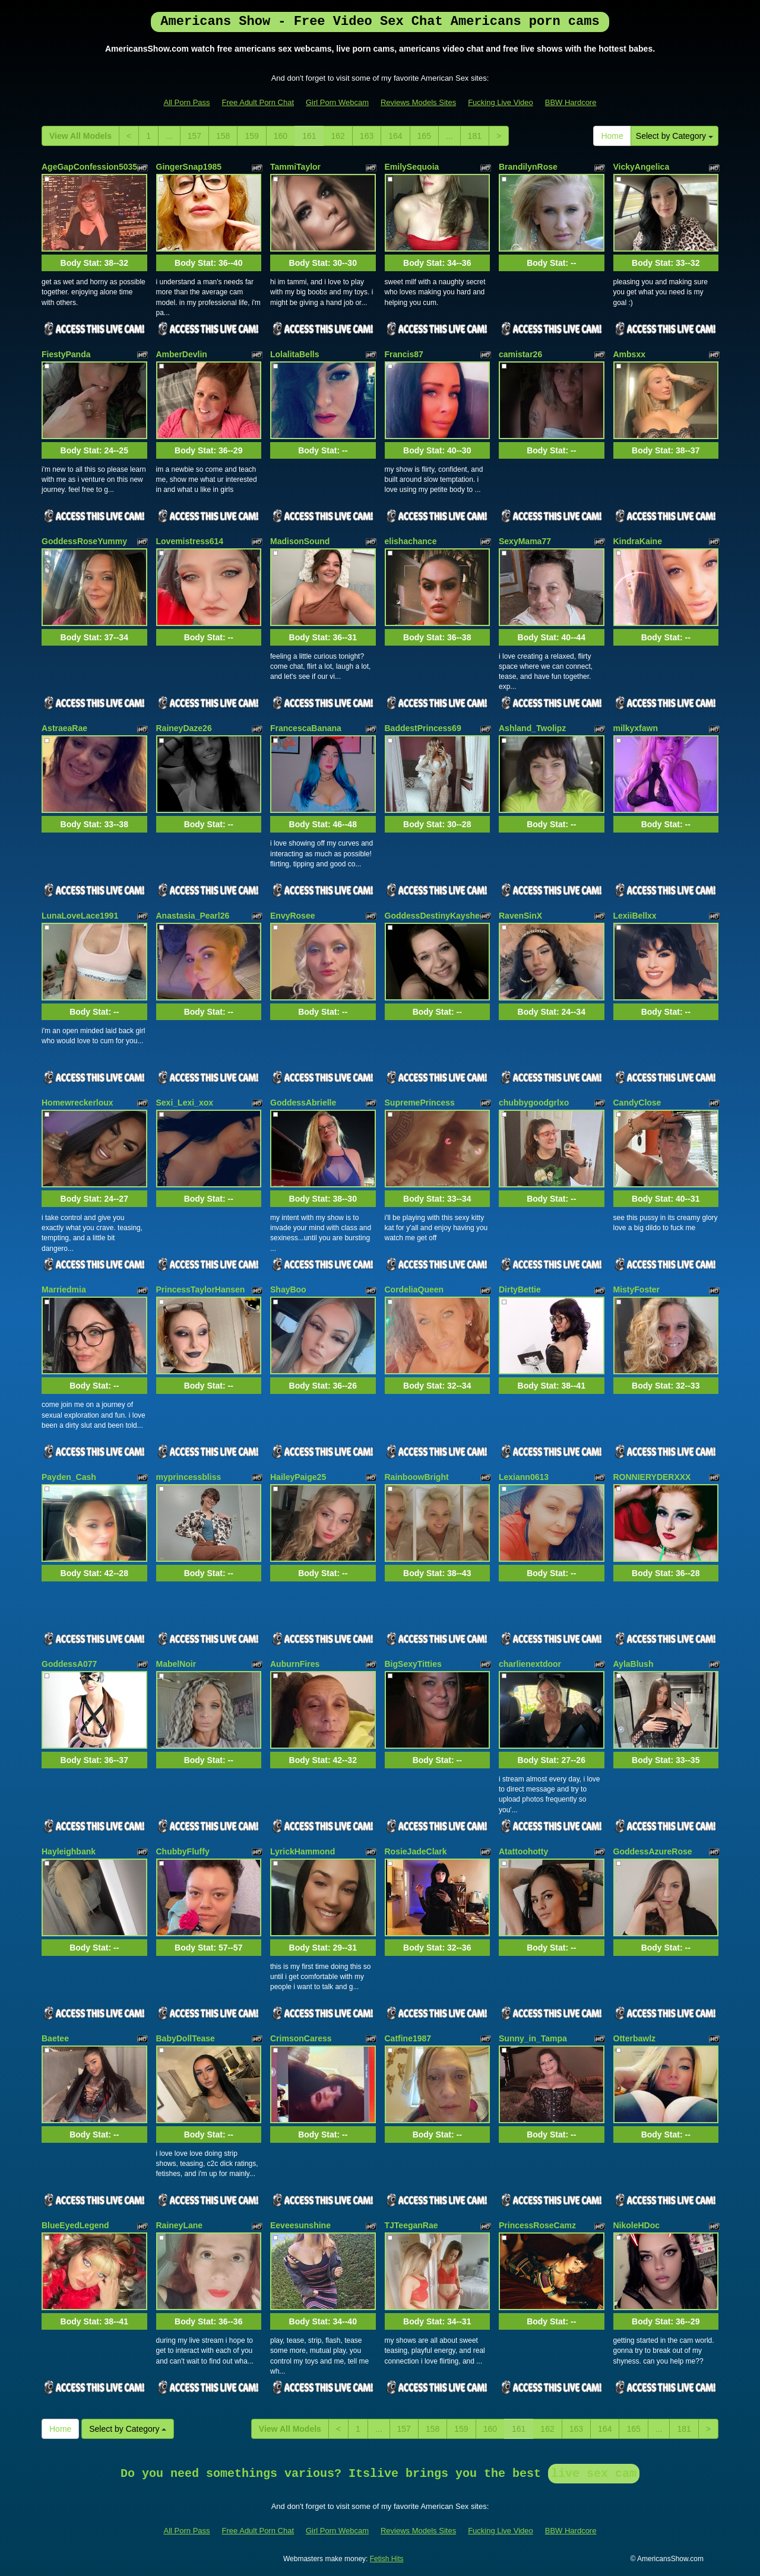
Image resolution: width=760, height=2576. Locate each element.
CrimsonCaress (301, 2038)
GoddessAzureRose (652, 1851)
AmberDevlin (181, 354)
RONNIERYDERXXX (652, 1477)
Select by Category (674, 136)
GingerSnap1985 (189, 166)
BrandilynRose (528, 166)
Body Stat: (94, 263)
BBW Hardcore (571, 102)
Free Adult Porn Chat (258, 102)
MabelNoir (176, 1664)
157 (194, 136)
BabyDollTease (185, 2038)
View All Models (80, 136)
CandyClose (637, 1102)
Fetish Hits (387, 2559)
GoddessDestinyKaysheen (437, 915)
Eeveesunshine (300, 2225)
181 (475, 136)
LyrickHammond (302, 1851)
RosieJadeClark (416, 1851)
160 (280, 136)
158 (223, 136)
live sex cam (593, 2473)
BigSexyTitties (413, 1664)
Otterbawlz (634, 2038)
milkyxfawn (635, 728)
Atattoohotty (523, 1851)
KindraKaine (637, 541)
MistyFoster (636, 1289)
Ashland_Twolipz (532, 728)
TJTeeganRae (411, 2225)
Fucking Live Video (500, 102)
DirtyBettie (520, 1289)
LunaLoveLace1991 (80, 915)
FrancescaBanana (305, 728)
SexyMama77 (525, 541)
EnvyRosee (292, 915)
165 (424, 136)
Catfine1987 (408, 2038)
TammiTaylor (295, 166)
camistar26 (520, 354)
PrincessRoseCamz (537, 2225)
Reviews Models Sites (418, 102)
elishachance (411, 541)
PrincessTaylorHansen (200, 1289)
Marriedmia (64, 1289)
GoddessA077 (69, 1664)
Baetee (55, 2038)
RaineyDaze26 (184, 728)
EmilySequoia (412, 166)
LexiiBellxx (635, 915)
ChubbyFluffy (183, 1851)
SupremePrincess (420, 1102)
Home (612, 136)
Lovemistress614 (190, 541)
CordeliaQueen (414, 1289)
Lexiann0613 (524, 1477)
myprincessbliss (188, 1477)
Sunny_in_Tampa (533, 2038)
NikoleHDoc (636, 2225)
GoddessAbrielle (303, 1102)
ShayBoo (288, 1289)
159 (251, 136)
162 (337, 136)
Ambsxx (629, 354)
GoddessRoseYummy (84, 541)
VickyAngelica (641, 166)
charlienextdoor (530, 1664)
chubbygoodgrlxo (534, 1102)
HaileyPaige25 (298, 1477)
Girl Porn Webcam (337, 102)
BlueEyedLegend (75, 2225)
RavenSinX (520, 915)
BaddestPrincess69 (423, 728)
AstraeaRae (64, 728)
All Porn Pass (187, 102)
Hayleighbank (69, 1851)
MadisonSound (300, 541)
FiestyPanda (66, 354)
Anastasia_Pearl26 (193, 915)
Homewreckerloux (77, 1102)
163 (366, 136)
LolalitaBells (294, 354)
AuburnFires (294, 1664)
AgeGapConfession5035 (89, 166)
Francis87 (404, 354)
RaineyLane (179, 2225)
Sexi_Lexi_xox (185, 1102)
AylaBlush (633, 1664)
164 (395, 136)
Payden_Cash (69, 1477)
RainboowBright (417, 1477)
